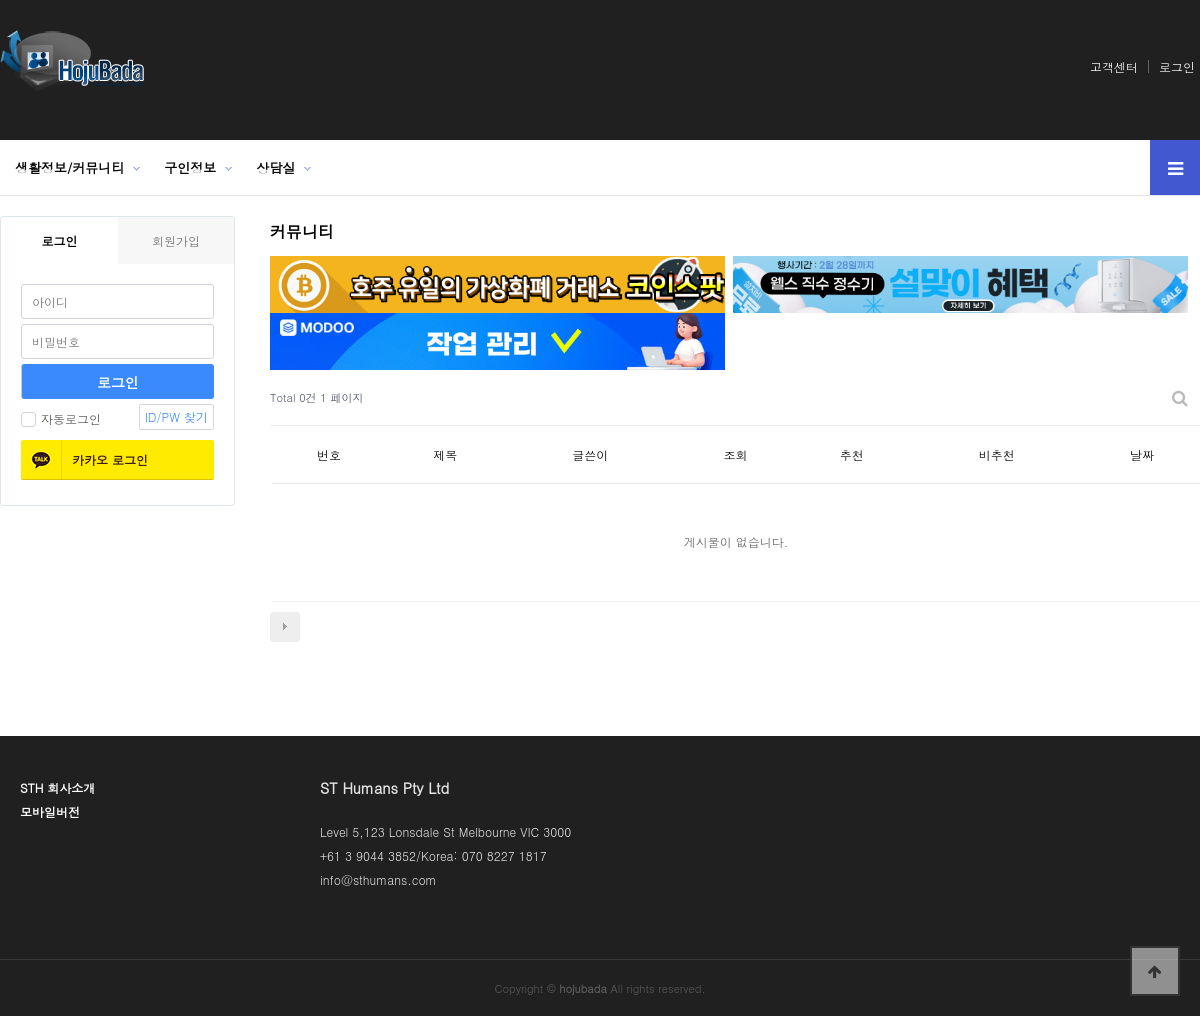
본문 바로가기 (0, 0)
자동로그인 (61, 418)
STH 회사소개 (57, 787)
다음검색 (285, 627)
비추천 (997, 454)
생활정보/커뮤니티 (69, 167)
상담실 (275, 167)
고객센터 (1114, 66)
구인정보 (190, 167)
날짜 (1142, 454)
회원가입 (176, 240)
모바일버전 (50, 811)
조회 (736, 454)
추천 (852, 454)
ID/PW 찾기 (176, 416)
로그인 (1177, 66)
